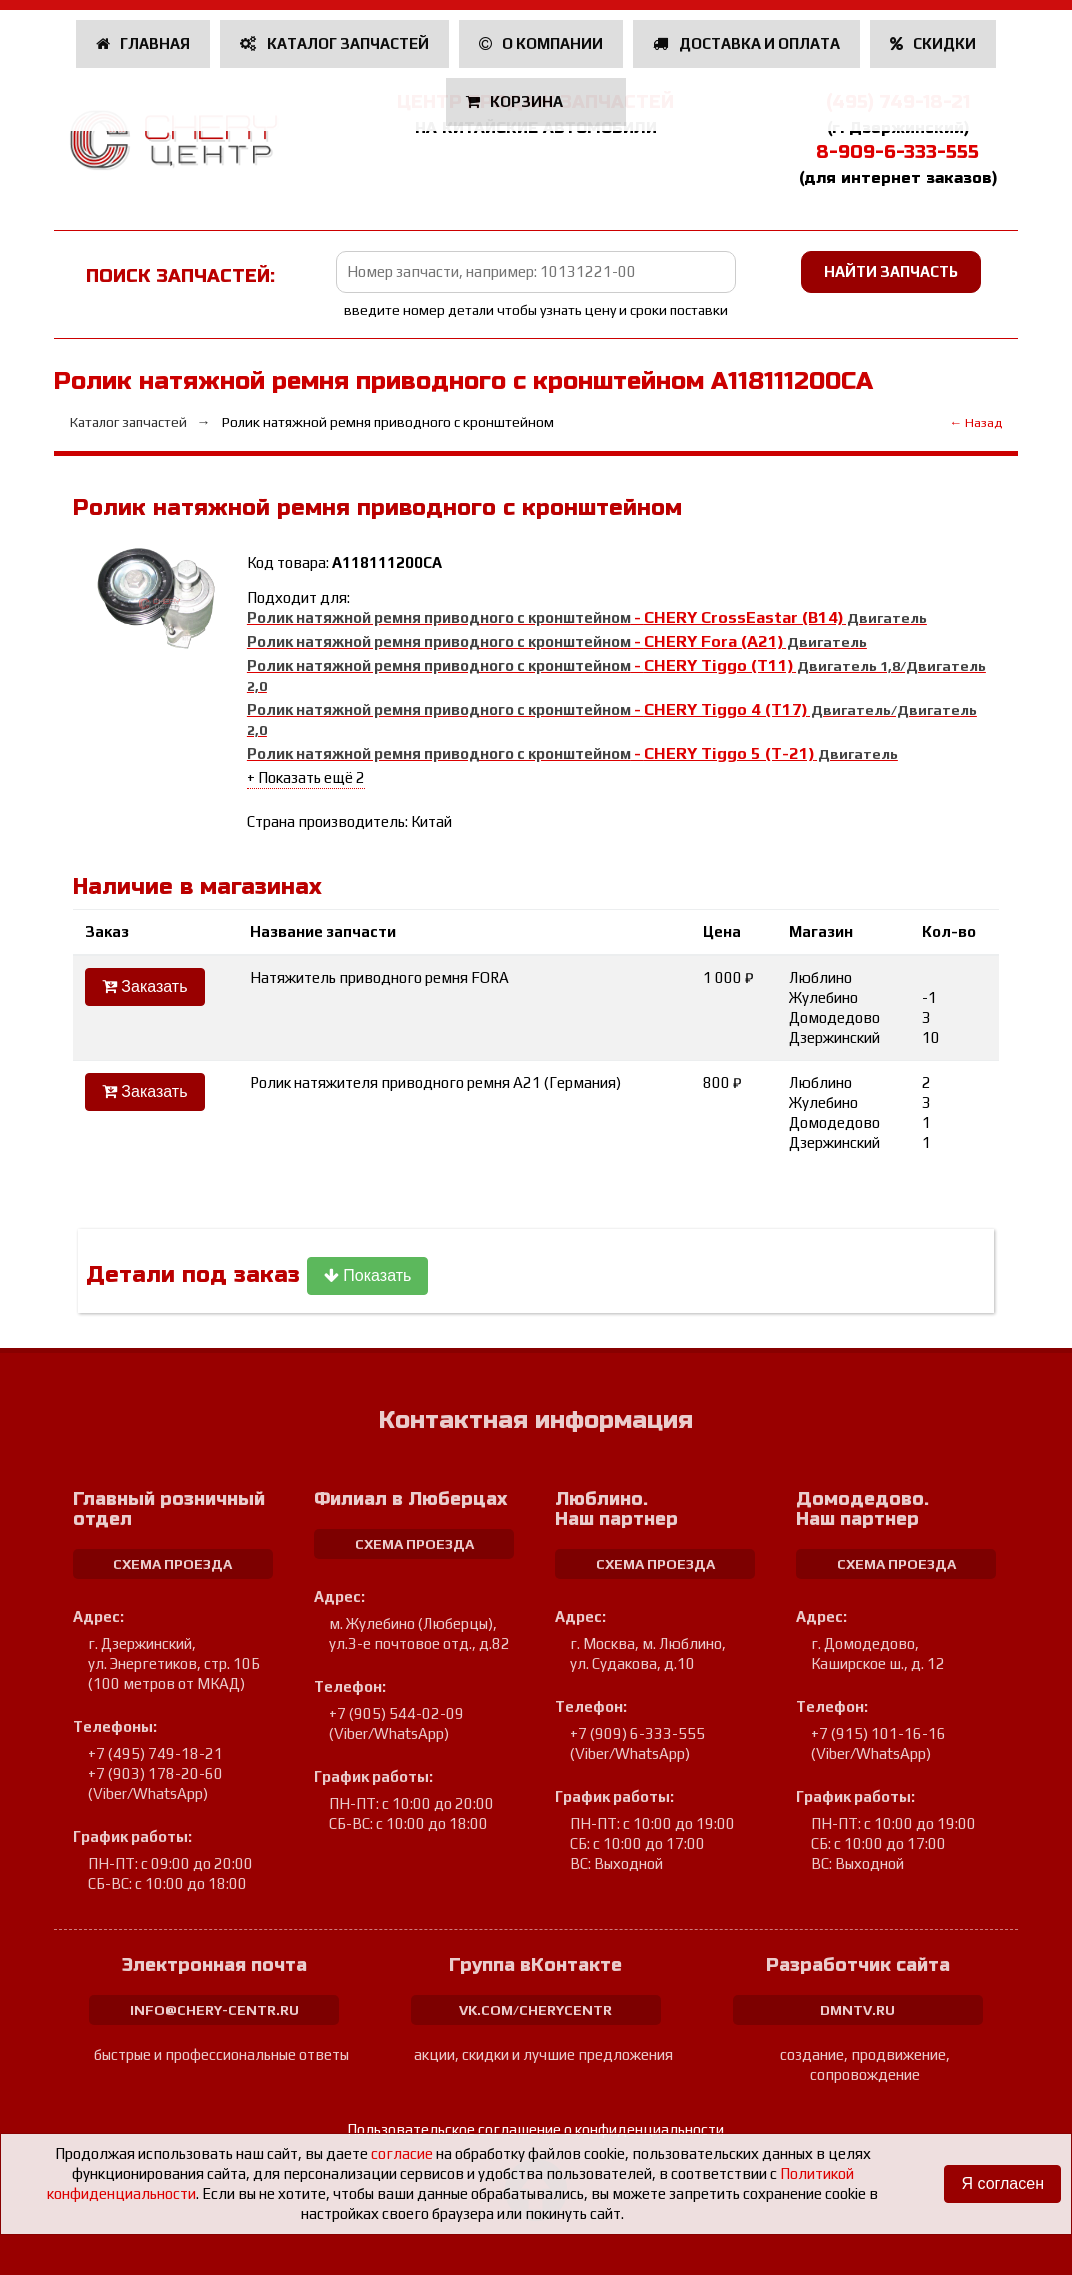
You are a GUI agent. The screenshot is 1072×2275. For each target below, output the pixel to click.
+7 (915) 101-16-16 (878, 1733)
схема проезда (172, 1564)
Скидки (933, 43)
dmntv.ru (857, 2010)
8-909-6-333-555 (897, 152)
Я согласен (1002, 2183)
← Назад (976, 422)
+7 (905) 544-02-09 (396, 1713)
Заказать (145, 986)
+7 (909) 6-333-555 (637, 1733)
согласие (402, 2153)
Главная (143, 43)
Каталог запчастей (334, 43)
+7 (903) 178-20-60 (155, 1773)
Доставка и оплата (746, 43)
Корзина (516, 101)
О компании (541, 43)
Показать (367, 1275)
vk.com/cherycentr (535, 2010)
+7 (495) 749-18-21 (155, 1753)
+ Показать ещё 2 (306, 777)
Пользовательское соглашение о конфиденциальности (535, 2129)
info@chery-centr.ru (214, 2010)
